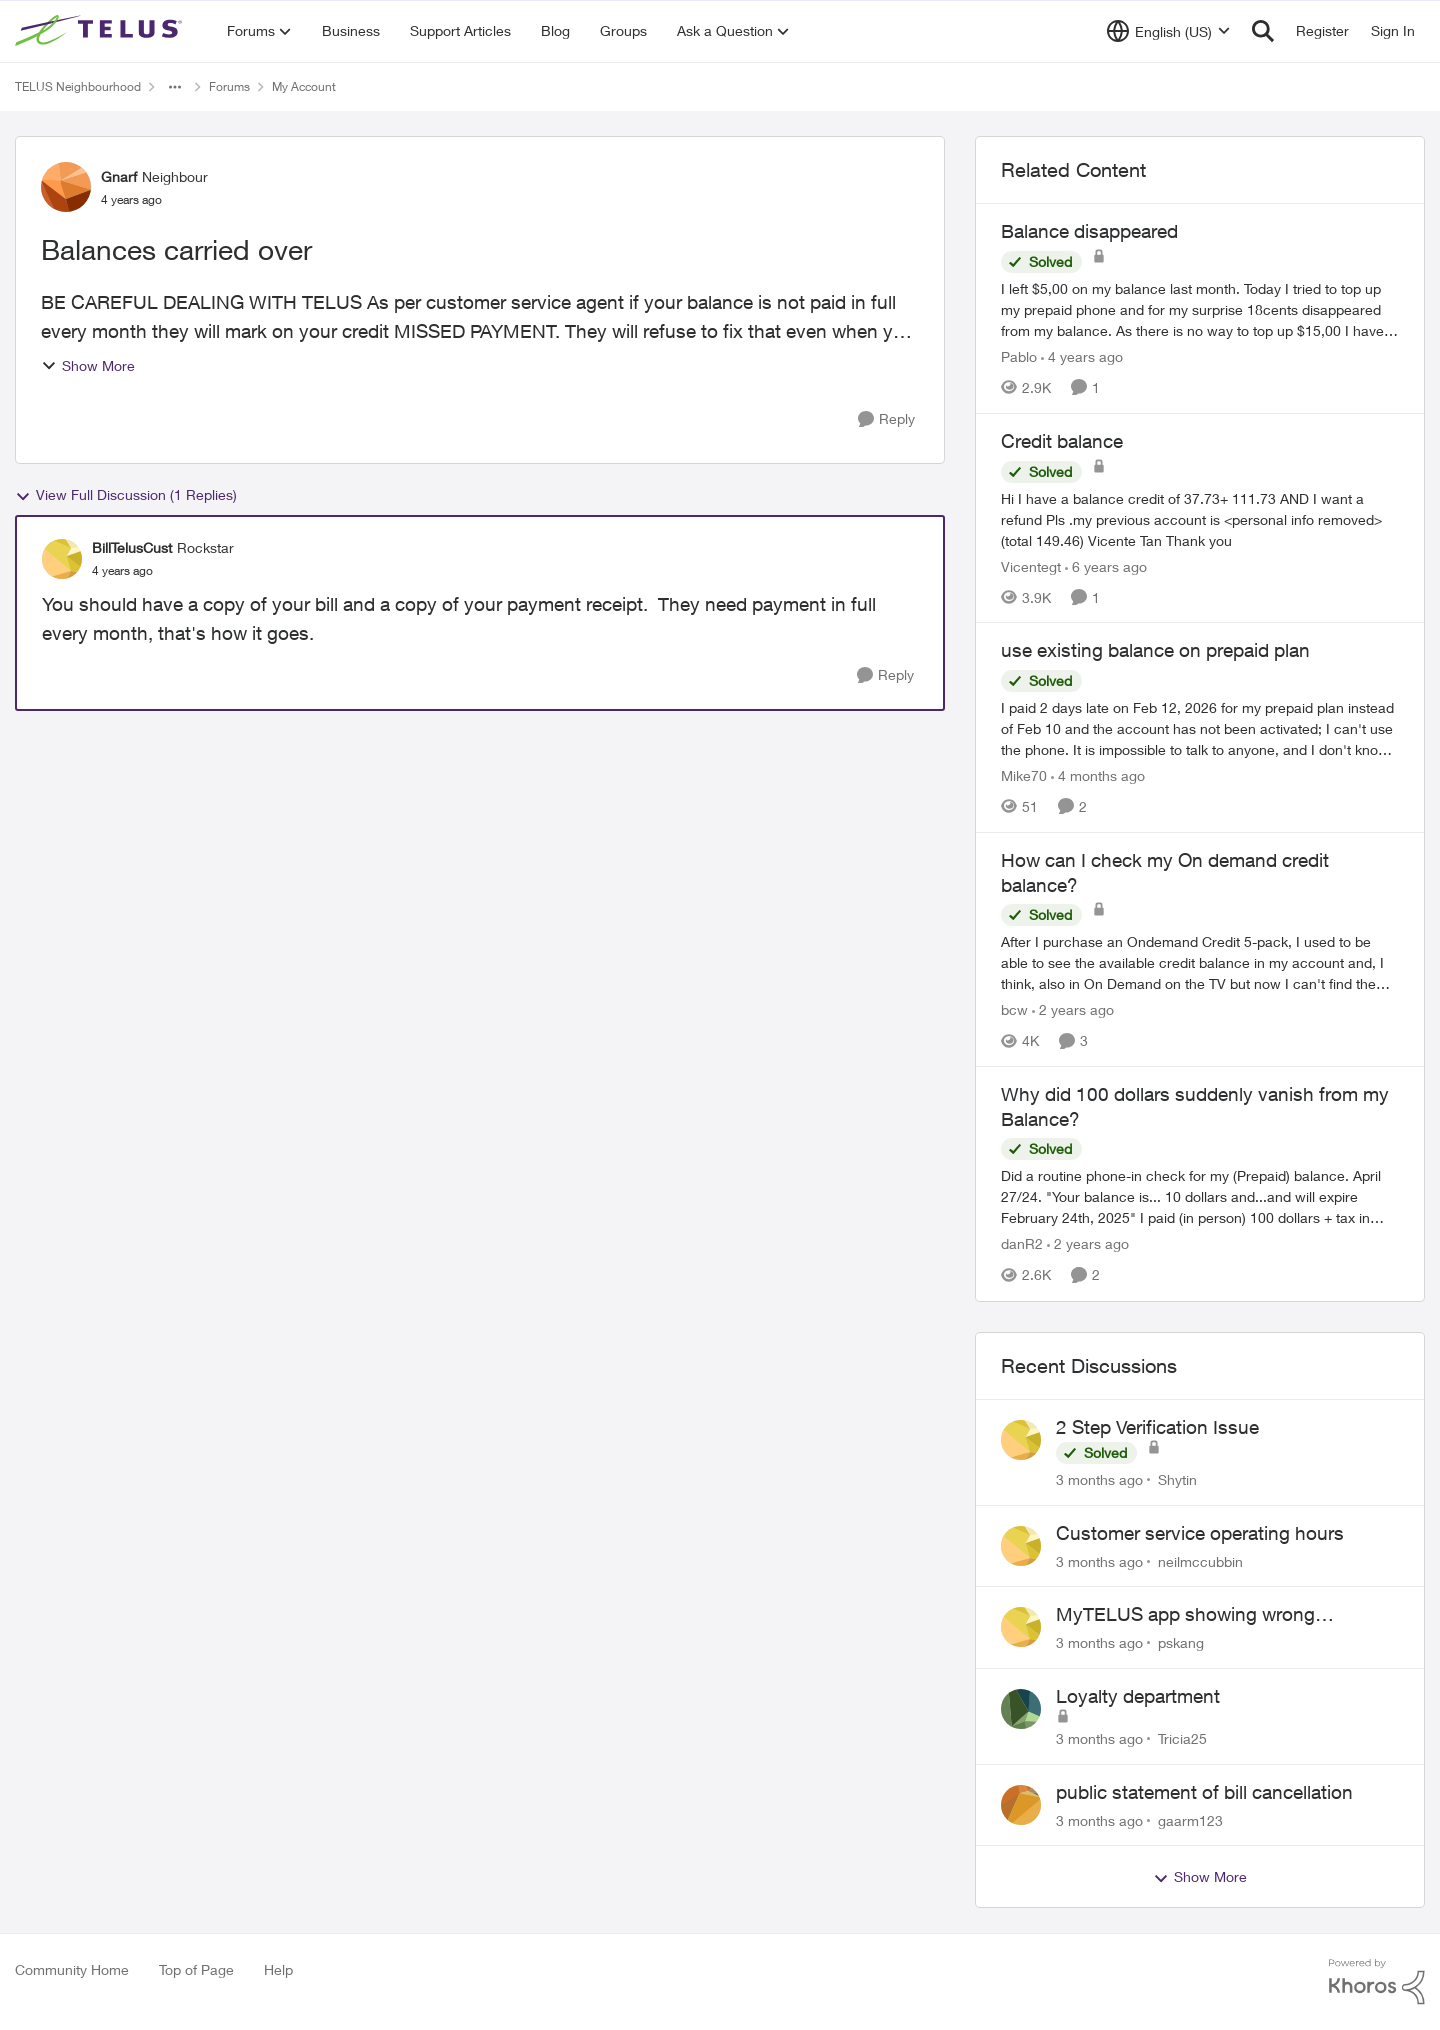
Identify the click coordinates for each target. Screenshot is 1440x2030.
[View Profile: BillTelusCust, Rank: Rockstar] (62, 559)
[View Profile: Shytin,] (1021, 1440)
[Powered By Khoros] (1377, 1982)
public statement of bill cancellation (1204, 1792)
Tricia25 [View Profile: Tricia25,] (1182, 1738)
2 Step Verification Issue (1157, 1427)
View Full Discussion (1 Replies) (126, 495)
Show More (88, 365)
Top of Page (196, 1969)
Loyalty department (1138, 1696)
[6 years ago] (1106, 565)
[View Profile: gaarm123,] (1021, 1805)
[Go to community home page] (101, 31)
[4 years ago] (1082, 356)
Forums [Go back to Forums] (229, 86)
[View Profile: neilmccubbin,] (1021, 1546)
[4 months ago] (1098, 775)
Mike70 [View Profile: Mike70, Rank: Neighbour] (1024, 775)
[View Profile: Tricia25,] (1021, 1709)
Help (278, 1969)
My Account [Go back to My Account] (304, 86)
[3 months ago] (1099, 1479)
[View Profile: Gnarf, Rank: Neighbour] (66, 187)
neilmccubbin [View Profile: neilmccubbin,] (1200, 1560)
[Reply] (886, 419)
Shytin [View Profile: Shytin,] (1177, 1479)
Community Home (72, 1969)
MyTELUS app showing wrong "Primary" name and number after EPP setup (1217, 1615)
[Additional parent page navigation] (175, 87)
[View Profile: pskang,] (1021, 1627)
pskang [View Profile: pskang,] (1181, 1642)
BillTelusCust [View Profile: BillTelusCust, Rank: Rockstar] (132, 547)
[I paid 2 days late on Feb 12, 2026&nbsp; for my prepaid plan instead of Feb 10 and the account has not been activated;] (1200, 728)
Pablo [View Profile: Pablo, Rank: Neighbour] (1019, 356)
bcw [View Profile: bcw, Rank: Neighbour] (1014, 1009)
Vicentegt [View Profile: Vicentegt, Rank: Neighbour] (1031, 565)
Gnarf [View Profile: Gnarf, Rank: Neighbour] (119, 176)
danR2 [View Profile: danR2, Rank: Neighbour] (1022, 1244)
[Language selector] (1168, 31)
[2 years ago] (1073, 1009)
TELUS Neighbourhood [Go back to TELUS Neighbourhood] (78, 86)
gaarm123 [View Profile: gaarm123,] (1190, 1819)
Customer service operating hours (1200, 1533)
